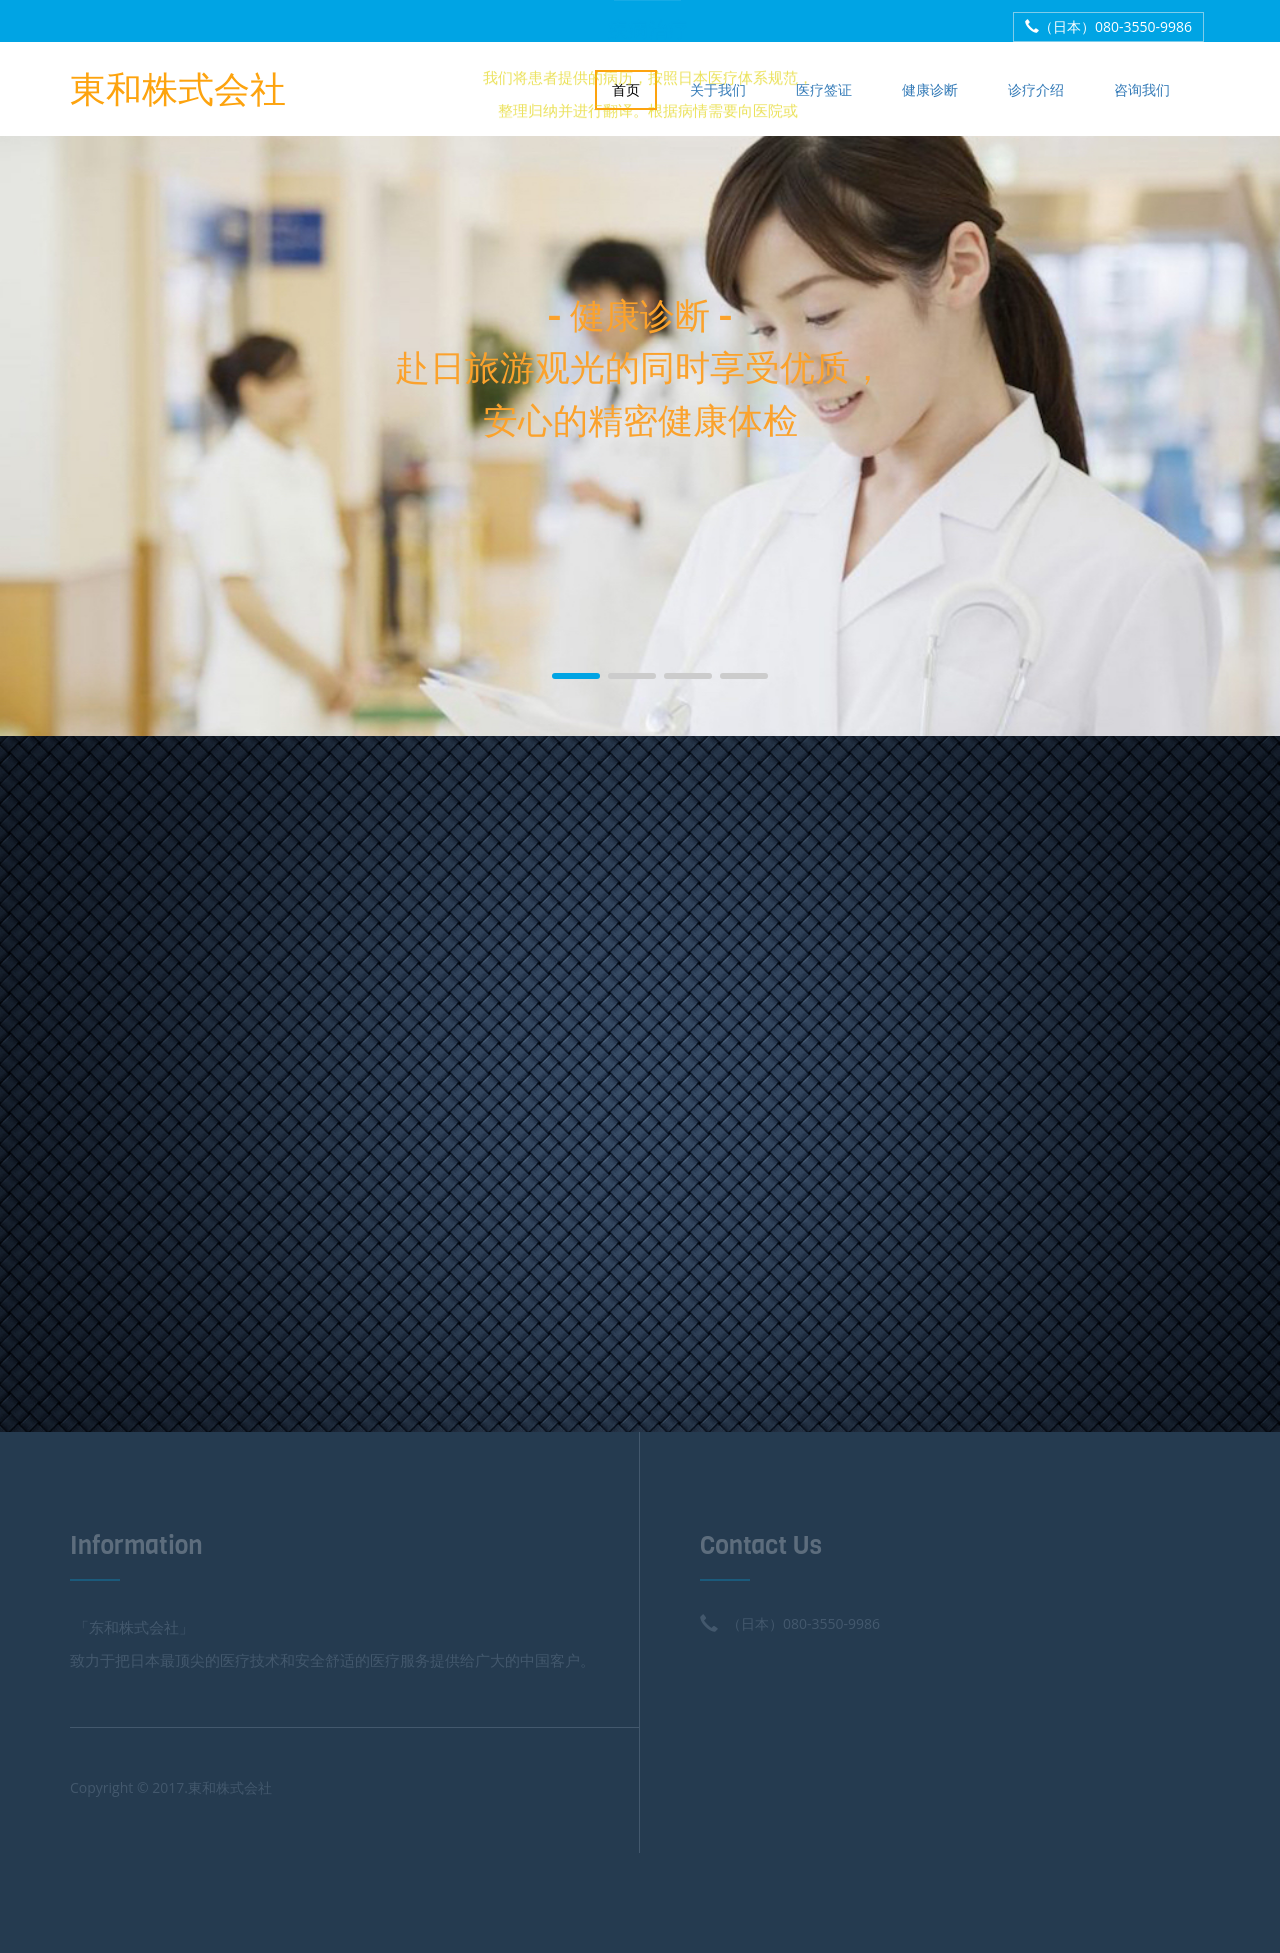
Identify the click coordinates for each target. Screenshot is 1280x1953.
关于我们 (718, 89)
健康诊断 (930, 89)
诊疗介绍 (1036, 89)
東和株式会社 (178, 86)
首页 (626, 89)
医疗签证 (824, 89)
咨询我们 (1142, 89)
